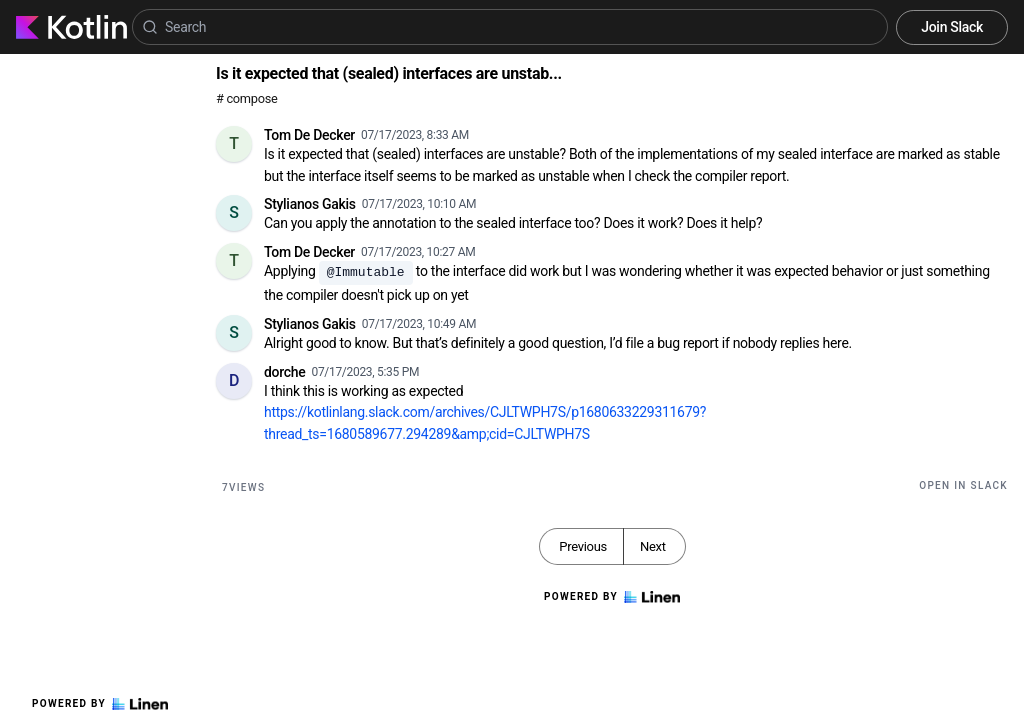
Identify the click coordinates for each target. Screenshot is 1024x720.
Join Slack (952, 27)
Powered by (100, 704)
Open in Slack (963, 485)
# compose (246, 98)
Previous (583, 546)
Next (653, 546)
